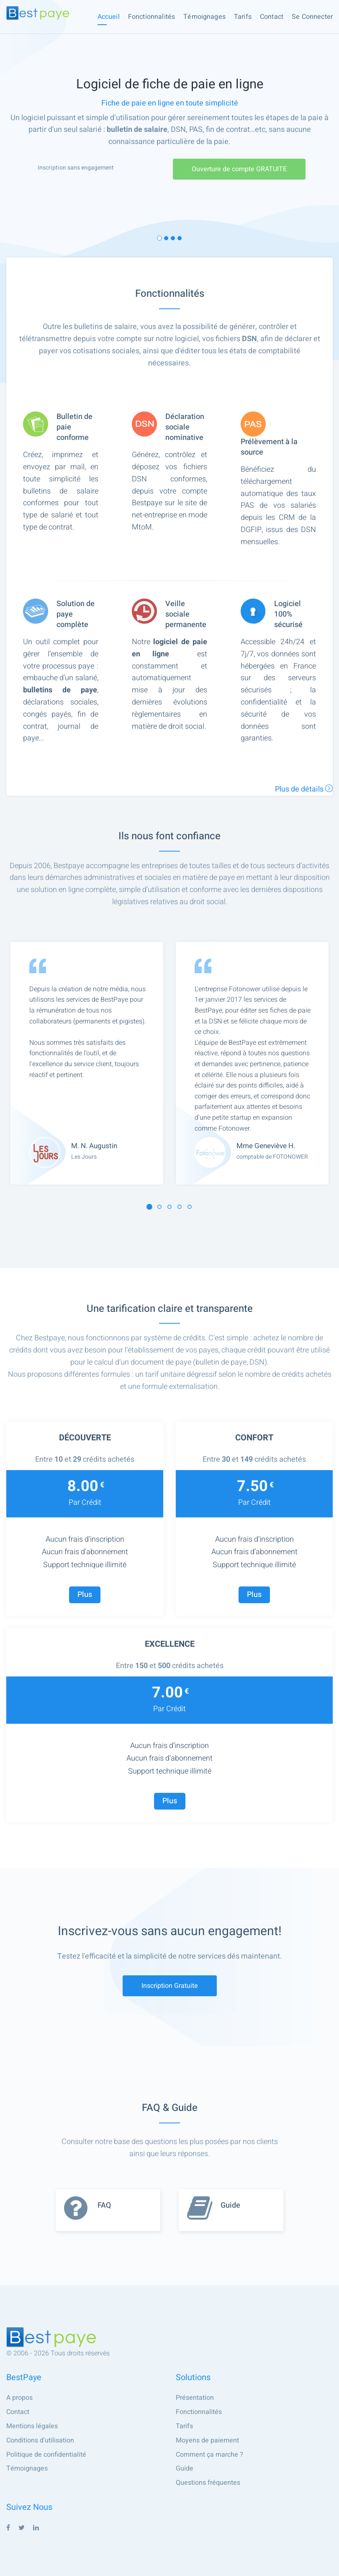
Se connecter (312, 17)
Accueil (109, 17)
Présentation (195, 2398)
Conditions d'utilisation (40, 2440)
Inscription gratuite (169, 1986)
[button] (149, 1207)
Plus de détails (304, 789)
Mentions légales (32, 2426)
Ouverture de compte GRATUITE (239, 169)
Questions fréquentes (208, 2483)
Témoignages (204, 17)
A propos (19, 2398)
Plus (84, 1594)
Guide (184, 2468)
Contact (271, 17)
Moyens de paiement (207, 2440)
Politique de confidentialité (46, 2455)
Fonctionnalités (151, 17)
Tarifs (243, 17)
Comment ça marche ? (209, 2455)
